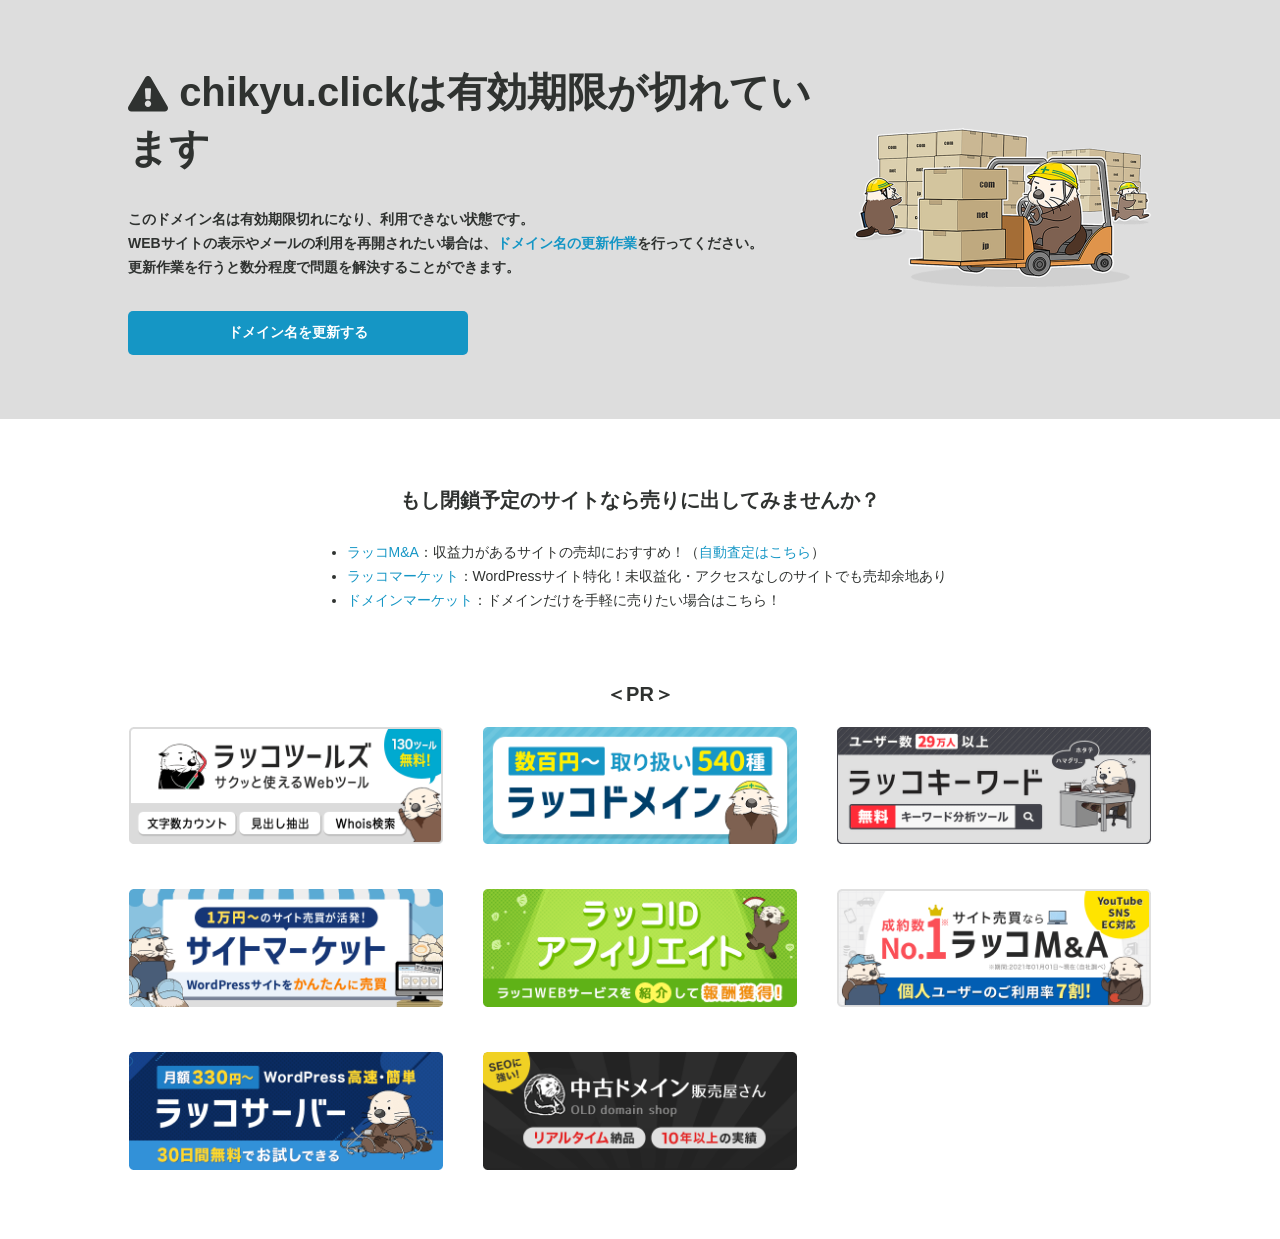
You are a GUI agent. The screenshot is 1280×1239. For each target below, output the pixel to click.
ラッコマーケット (403, 576)
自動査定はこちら (755, 552)
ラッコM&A (383, 552)
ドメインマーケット (410, 600)
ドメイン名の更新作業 (567, 243)
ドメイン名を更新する (298, 332)
